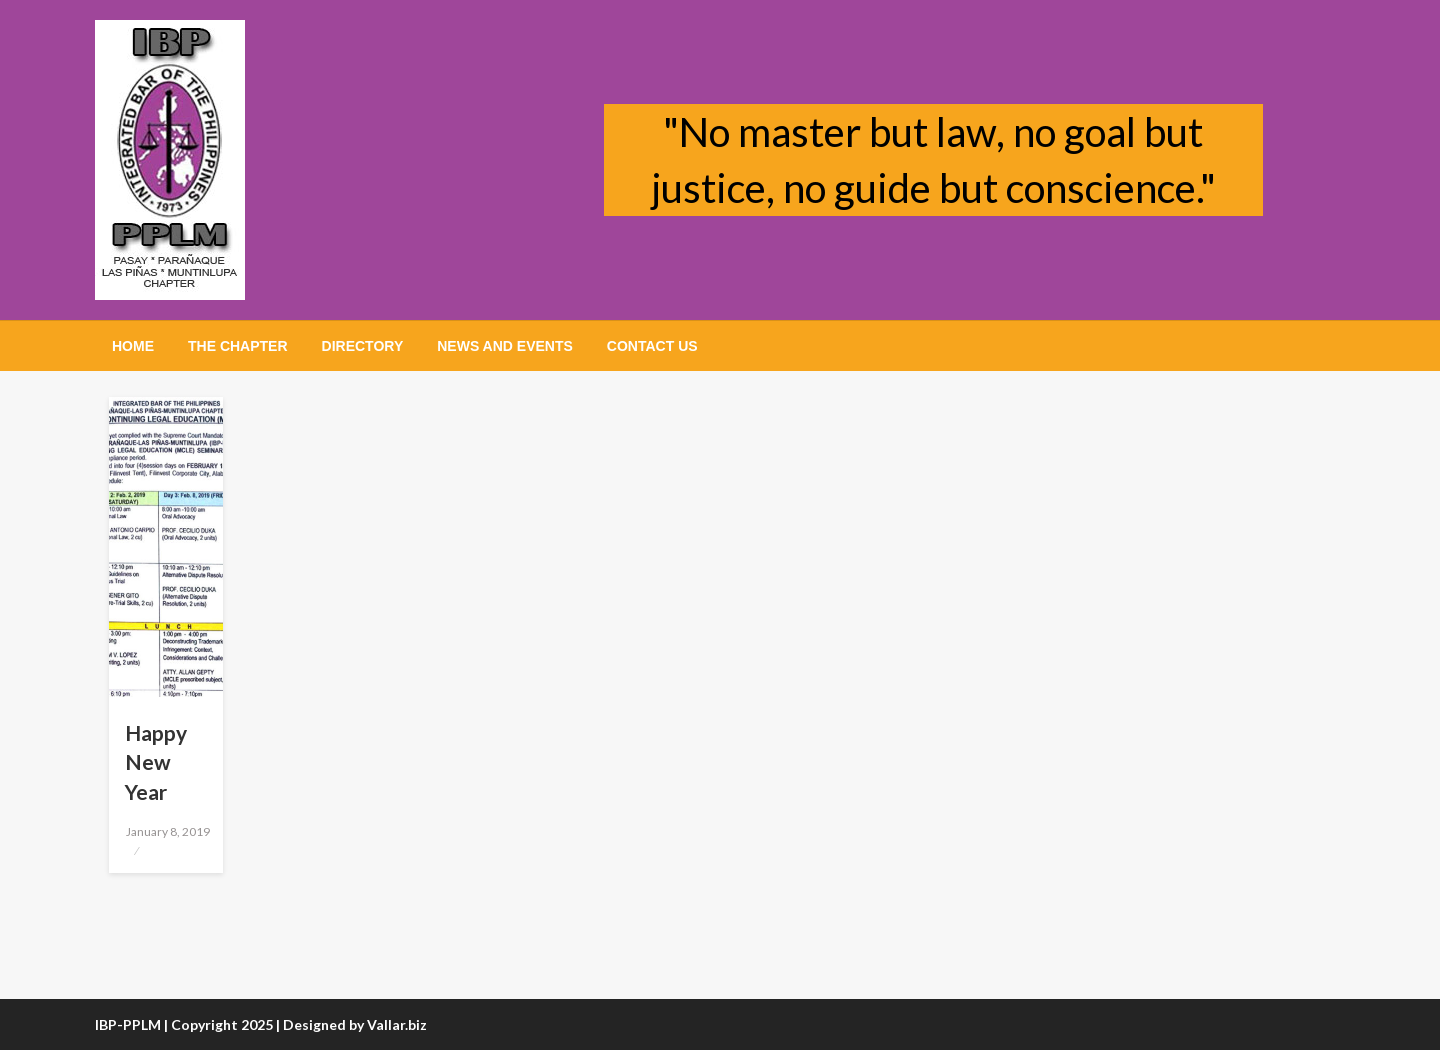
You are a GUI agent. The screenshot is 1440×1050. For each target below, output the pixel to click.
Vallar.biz (397, 1024)
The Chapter (238, 346)
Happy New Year (156, 762)
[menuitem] (133, 346)
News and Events (505, 346)
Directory (363, 346)
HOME (133, 346)
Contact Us (652, 346)
